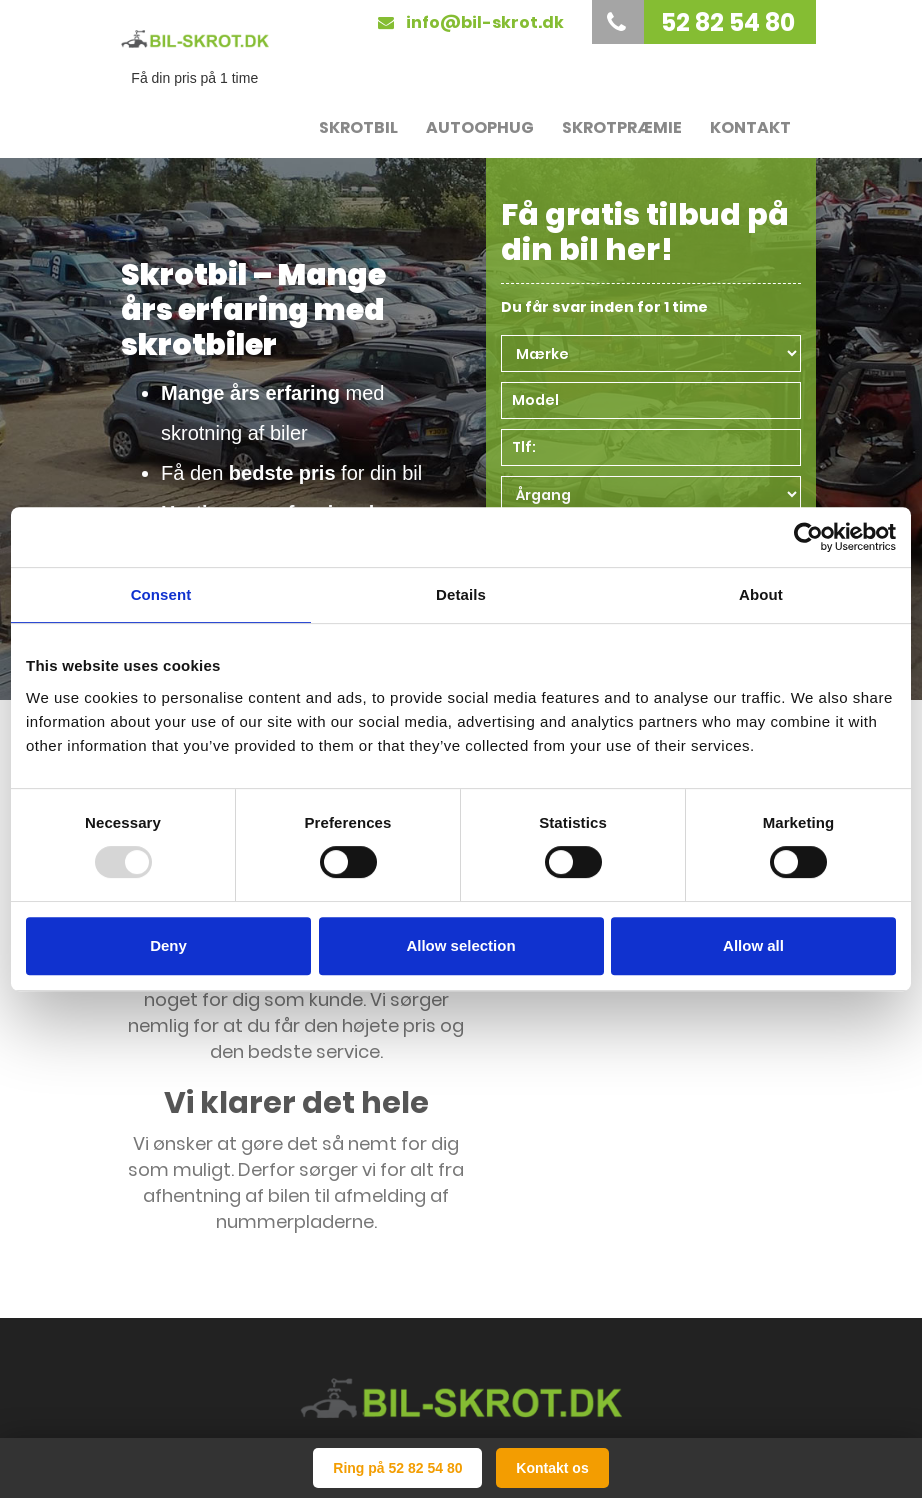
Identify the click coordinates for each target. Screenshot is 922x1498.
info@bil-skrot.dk (471, 22)
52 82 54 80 (695, 22)
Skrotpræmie (622, 127)
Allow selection (460, 945)
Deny (168, 945)
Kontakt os (552, 1468)
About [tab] (761, 594)
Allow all (753, 945)
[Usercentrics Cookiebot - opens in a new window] (808, 537)
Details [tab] (461, 594)
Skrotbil (358, 127)
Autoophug (480, 127)
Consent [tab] (161, 594)
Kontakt (750, 127)
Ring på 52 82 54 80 (397, 1468)
